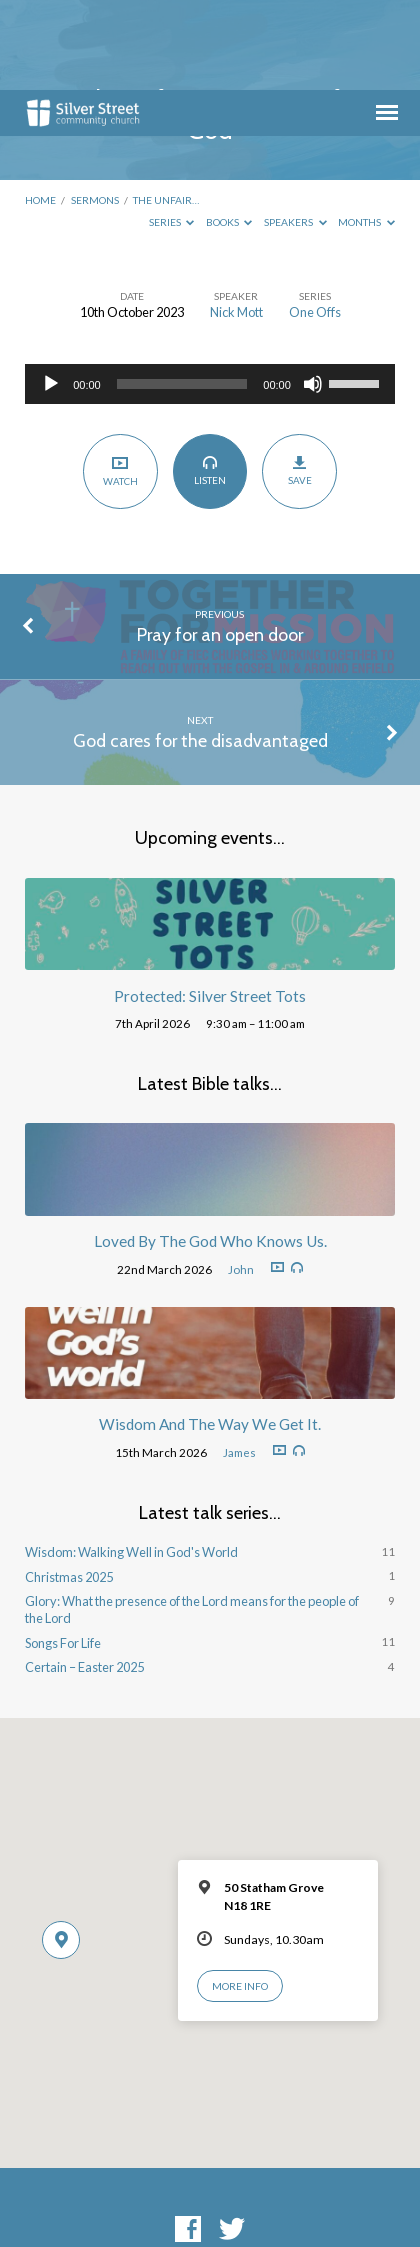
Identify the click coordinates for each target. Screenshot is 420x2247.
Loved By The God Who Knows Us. (210, 1151)
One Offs (315, 222)
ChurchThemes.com (352, 2195)
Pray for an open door (220, 544)
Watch (120, 380)
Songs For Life (63, 1553)
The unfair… (166, 110)
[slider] (182, 294)
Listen (209, 380)
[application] (210, 294)
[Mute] (313, 294)
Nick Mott (236, 222)
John (241, 1179)
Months (366, 132)
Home (40, 110)
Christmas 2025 (69, 1487)
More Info (240, 1896)
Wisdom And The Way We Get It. (210, 1334)
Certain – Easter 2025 (84, 1577)
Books (229, 132)
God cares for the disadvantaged (200, 650)
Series (172, 132)
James (239, 1362)
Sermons (95, 110)
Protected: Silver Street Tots (210, 906)
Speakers (295, 132)
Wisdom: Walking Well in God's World (131, 1462)
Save (299, 380)
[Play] (51, 294)
